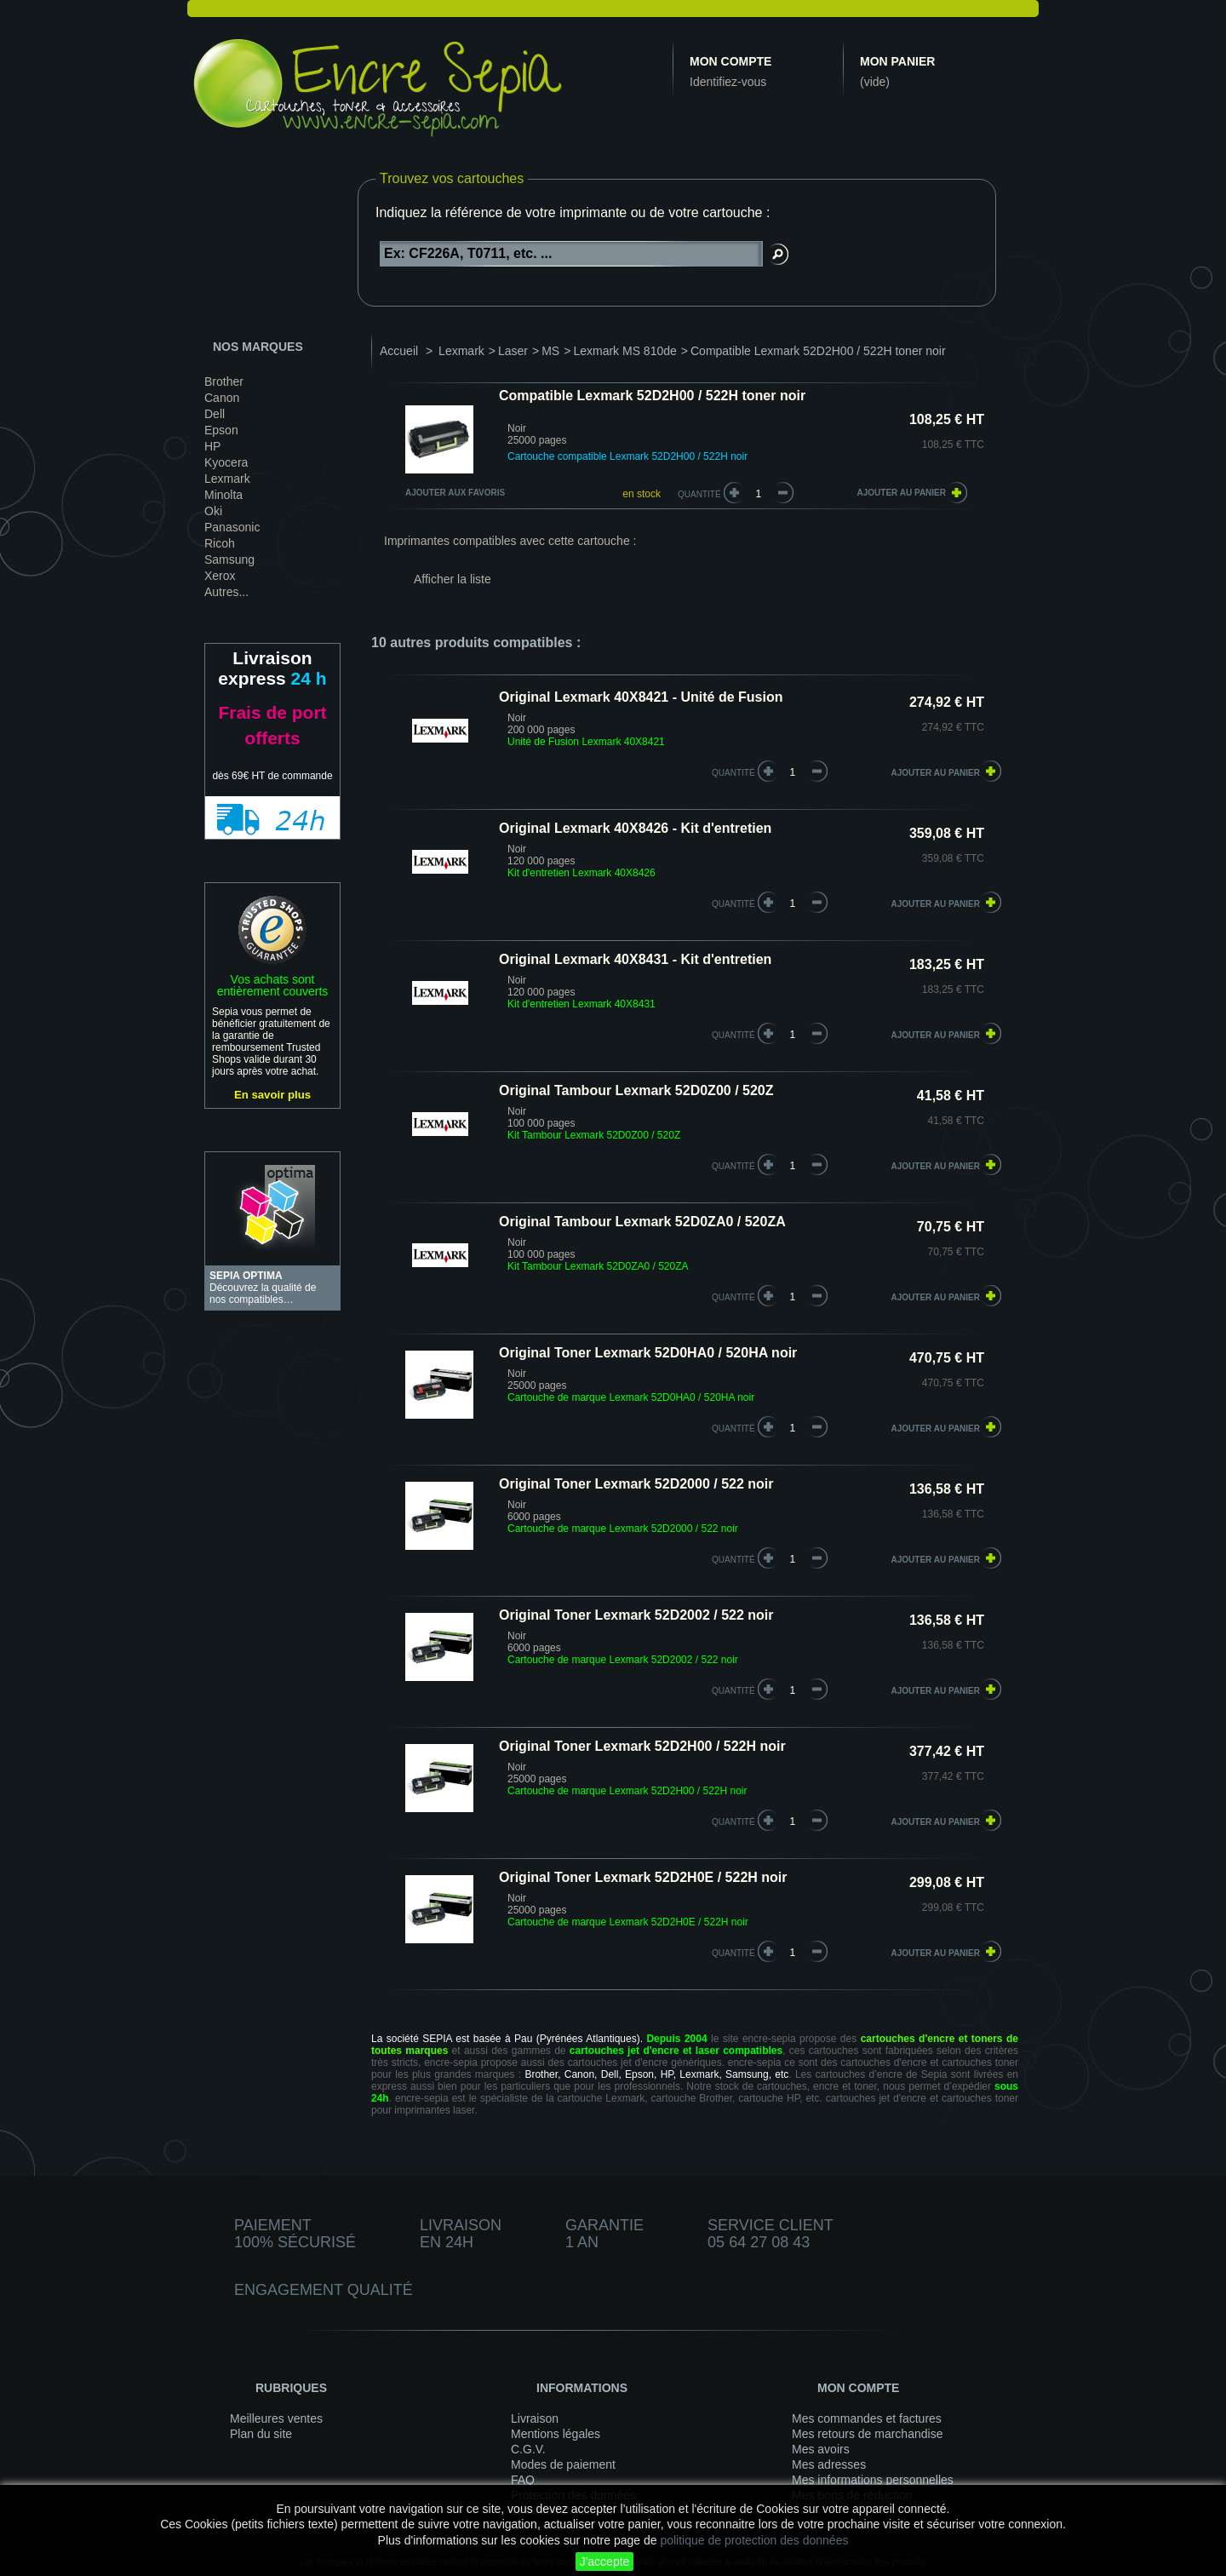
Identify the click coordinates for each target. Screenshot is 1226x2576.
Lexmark (227, 478)
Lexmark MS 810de (624, 351)
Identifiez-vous (728, 82)
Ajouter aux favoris (455, 492)
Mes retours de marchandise (867, 2434)
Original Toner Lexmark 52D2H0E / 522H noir (643, 1877)
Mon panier (897, 61)
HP (212, 446)
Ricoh (219, 543)
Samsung (229, 559)
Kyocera (226, 462)
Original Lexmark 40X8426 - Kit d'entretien (635, 828)
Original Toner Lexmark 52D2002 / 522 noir (636, 1615)
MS (550, 351)
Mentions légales (555, 2434)
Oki (213, 511)
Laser (513, 351)
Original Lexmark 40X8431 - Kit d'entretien (635, 959)
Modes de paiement (563, 2464)
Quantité (699, 494)
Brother (223, 381)
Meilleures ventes (276, 2418)
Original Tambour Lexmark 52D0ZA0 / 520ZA (642, 1221)
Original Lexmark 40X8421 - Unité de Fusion (640, 697)
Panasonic (232, 527)
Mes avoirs (821, 2449)
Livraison (535, 2418)
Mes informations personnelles (873, 2480)
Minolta (223, 495)
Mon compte (730, 61)
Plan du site (261, 2434)
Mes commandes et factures (867, 2418)
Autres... (226, 592)
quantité (733, 772)
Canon (221, 397)
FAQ (523, 2480)
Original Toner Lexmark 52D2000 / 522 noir (636, 1484)
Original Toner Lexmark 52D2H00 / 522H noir (642, 1746)
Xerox (220, 575)
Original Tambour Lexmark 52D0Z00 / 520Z (636, 1090)
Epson (221, 430)
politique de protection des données (754, 2540)
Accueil (399, 351)
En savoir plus (272, 1094)
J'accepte (605, 2561)
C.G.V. (528, 2449)
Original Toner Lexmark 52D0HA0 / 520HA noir (648, 1352)
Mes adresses (829, 2464)
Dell (214, 414)
